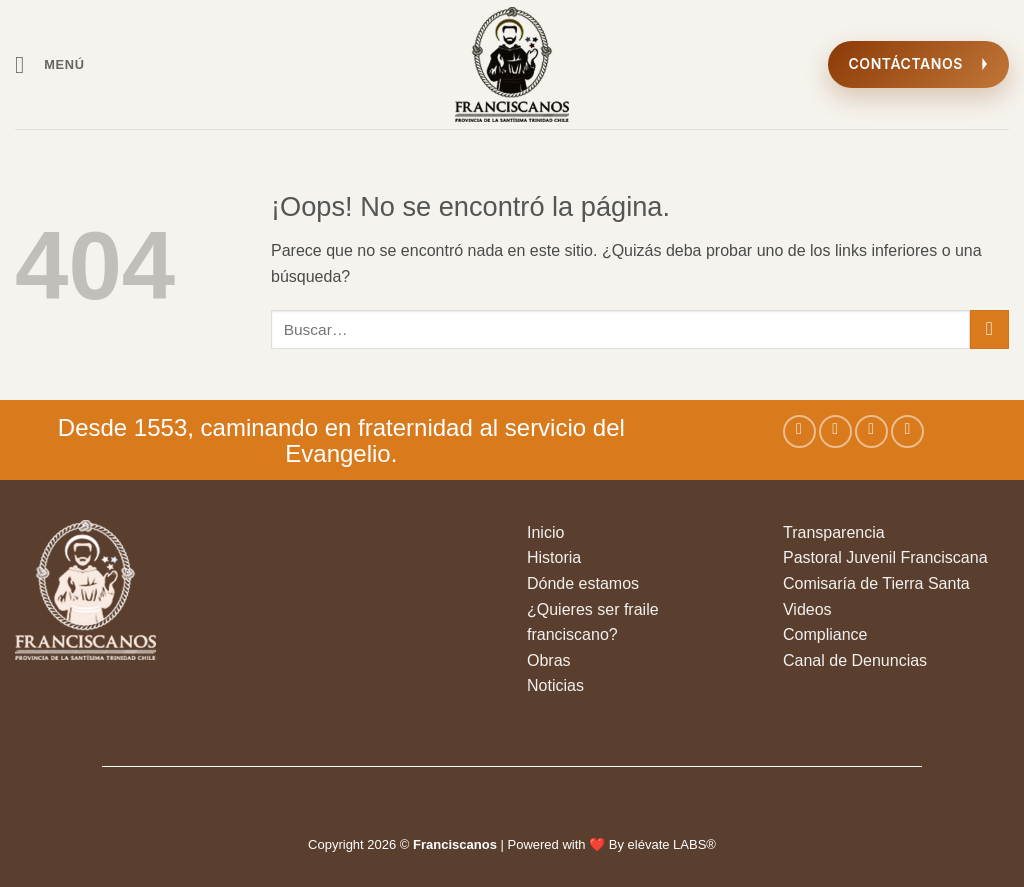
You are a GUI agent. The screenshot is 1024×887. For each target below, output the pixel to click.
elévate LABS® (672, 844)
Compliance (825, 634)
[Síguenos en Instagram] (835, 431)
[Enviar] (989, 329)
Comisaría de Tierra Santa (876, 583)
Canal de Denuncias (855, 660)
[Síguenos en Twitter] (871, 431)
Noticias (555, 685)
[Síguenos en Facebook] (799, 431)
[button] (50, 64)
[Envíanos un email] (907, 431)
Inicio (545, 532)
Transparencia (834, 532)
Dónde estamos (583, 583)
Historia (554, 557)
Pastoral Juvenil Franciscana (885, 557)
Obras (549, 660)
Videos (807, 609)
